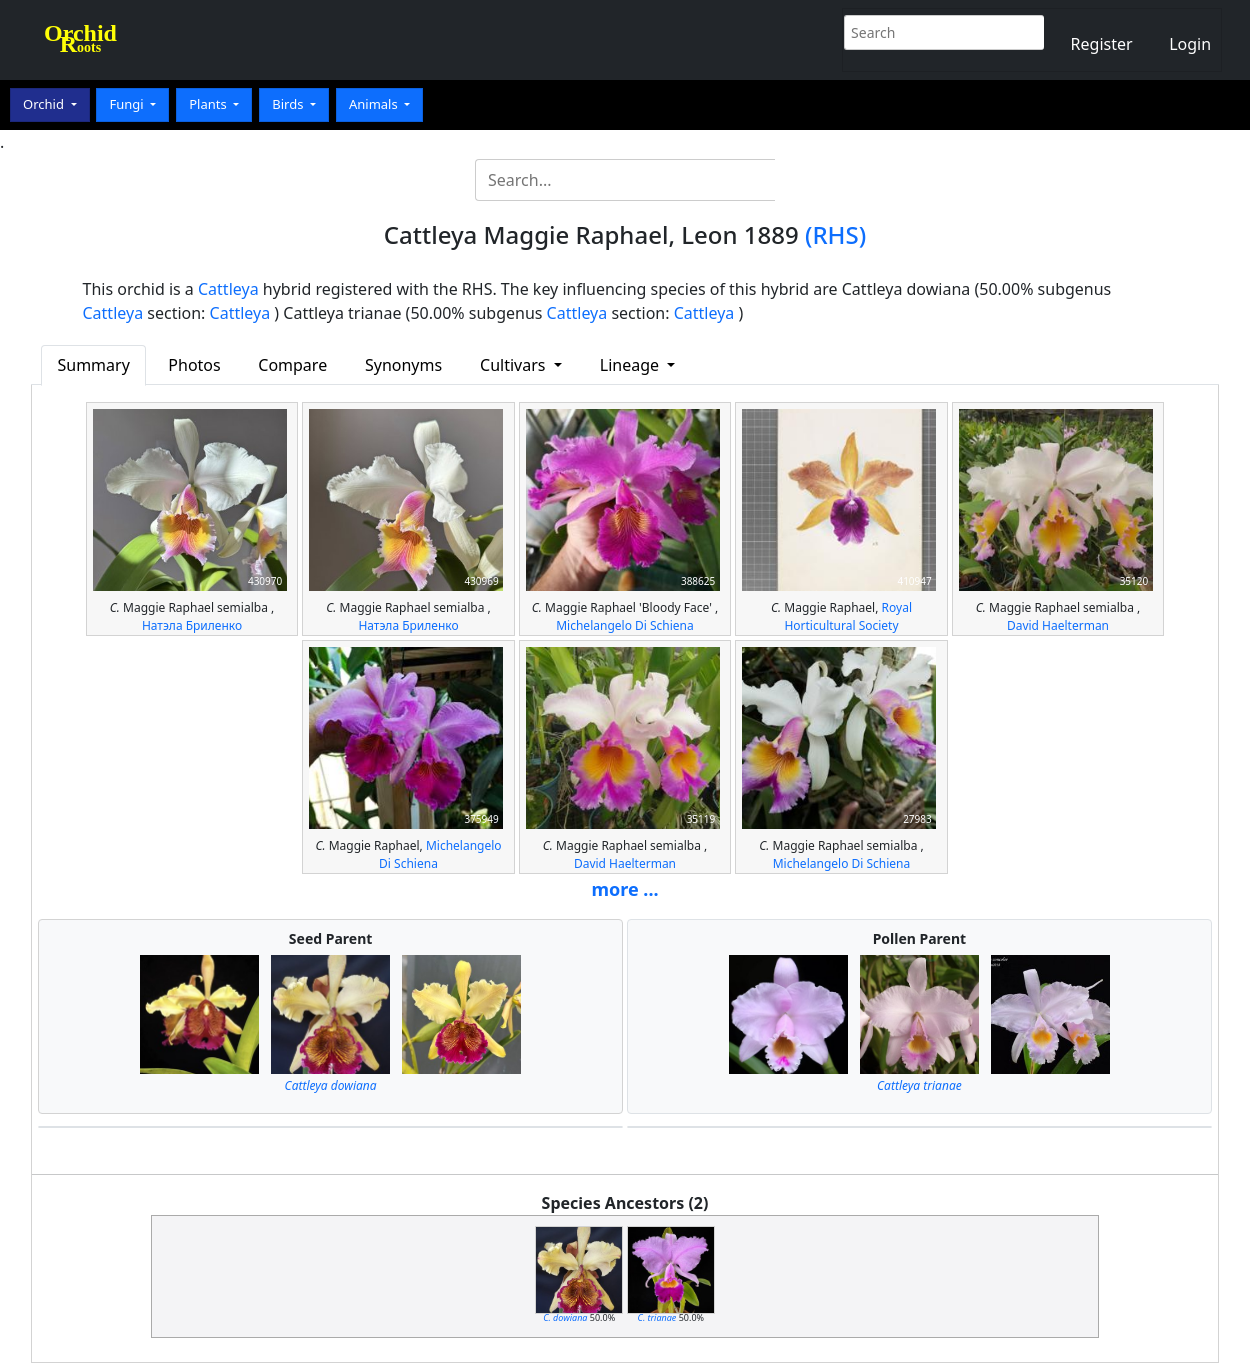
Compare (292, 365)
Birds (289, 104)
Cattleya (228, 289)
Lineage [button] (631, 365)
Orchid (45, 104)
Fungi (128, 104)
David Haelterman (1058, 625)
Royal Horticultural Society (848, 616)
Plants (209, 104)
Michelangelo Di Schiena (625, 625)
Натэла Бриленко (192, 625)
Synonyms (403, 365)
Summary (93, 365)
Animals (375, 104)
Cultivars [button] (515, 365)
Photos (194, 365)
